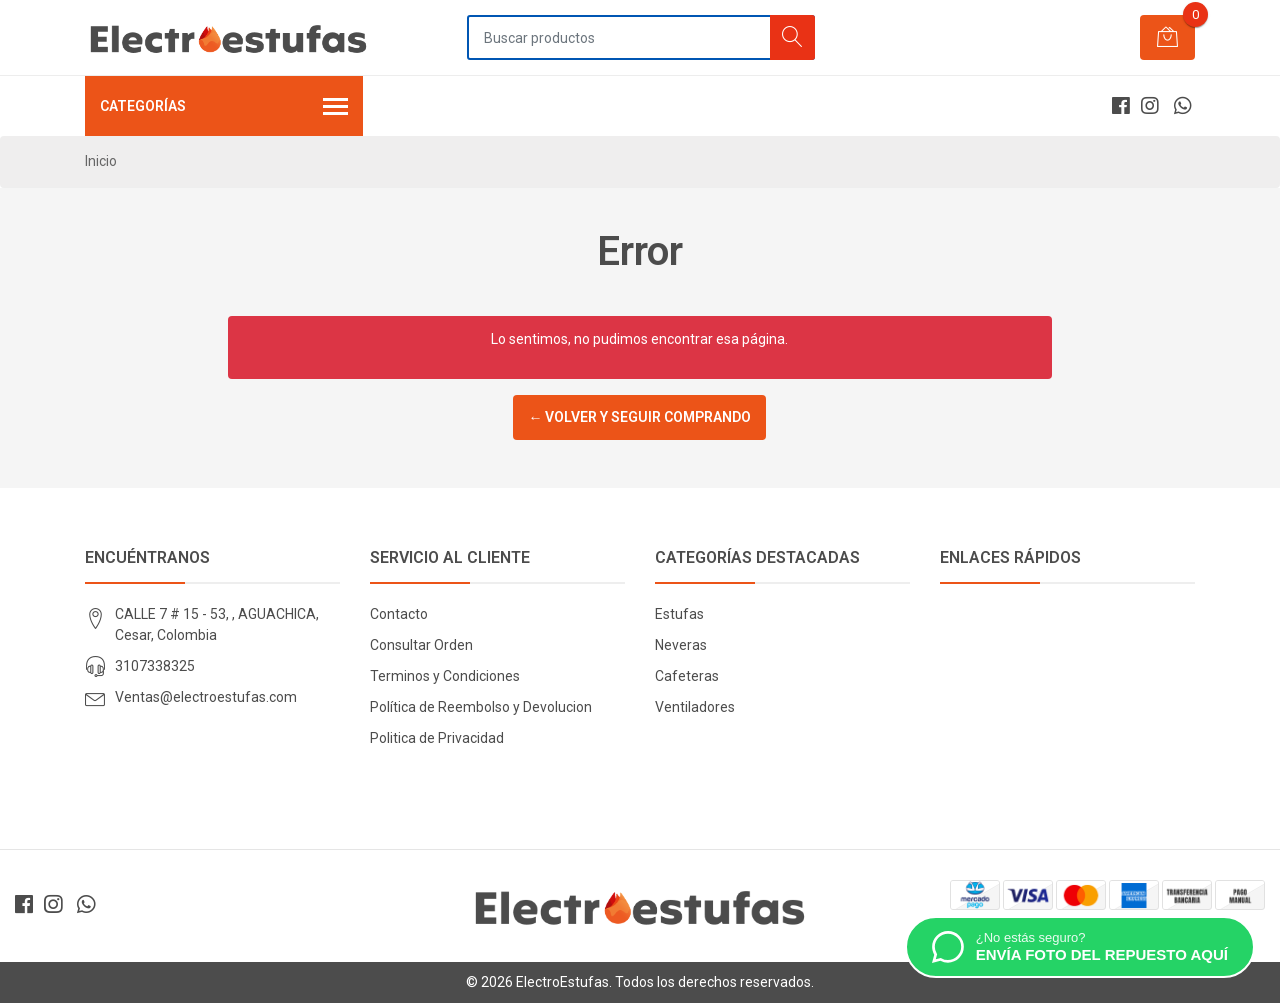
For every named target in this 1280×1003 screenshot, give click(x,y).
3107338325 (155, 666)
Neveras (681, 645)
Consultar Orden (421, 645)
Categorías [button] (224, 108)
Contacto (399, 614)
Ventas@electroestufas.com (206, 697)
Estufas (679, 614)
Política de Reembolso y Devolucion (481, 707)
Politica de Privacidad (437, 738)
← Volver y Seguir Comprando (639, 417)
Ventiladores (695, 707)
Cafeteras (687, 676)
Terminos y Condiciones (445, 676)
